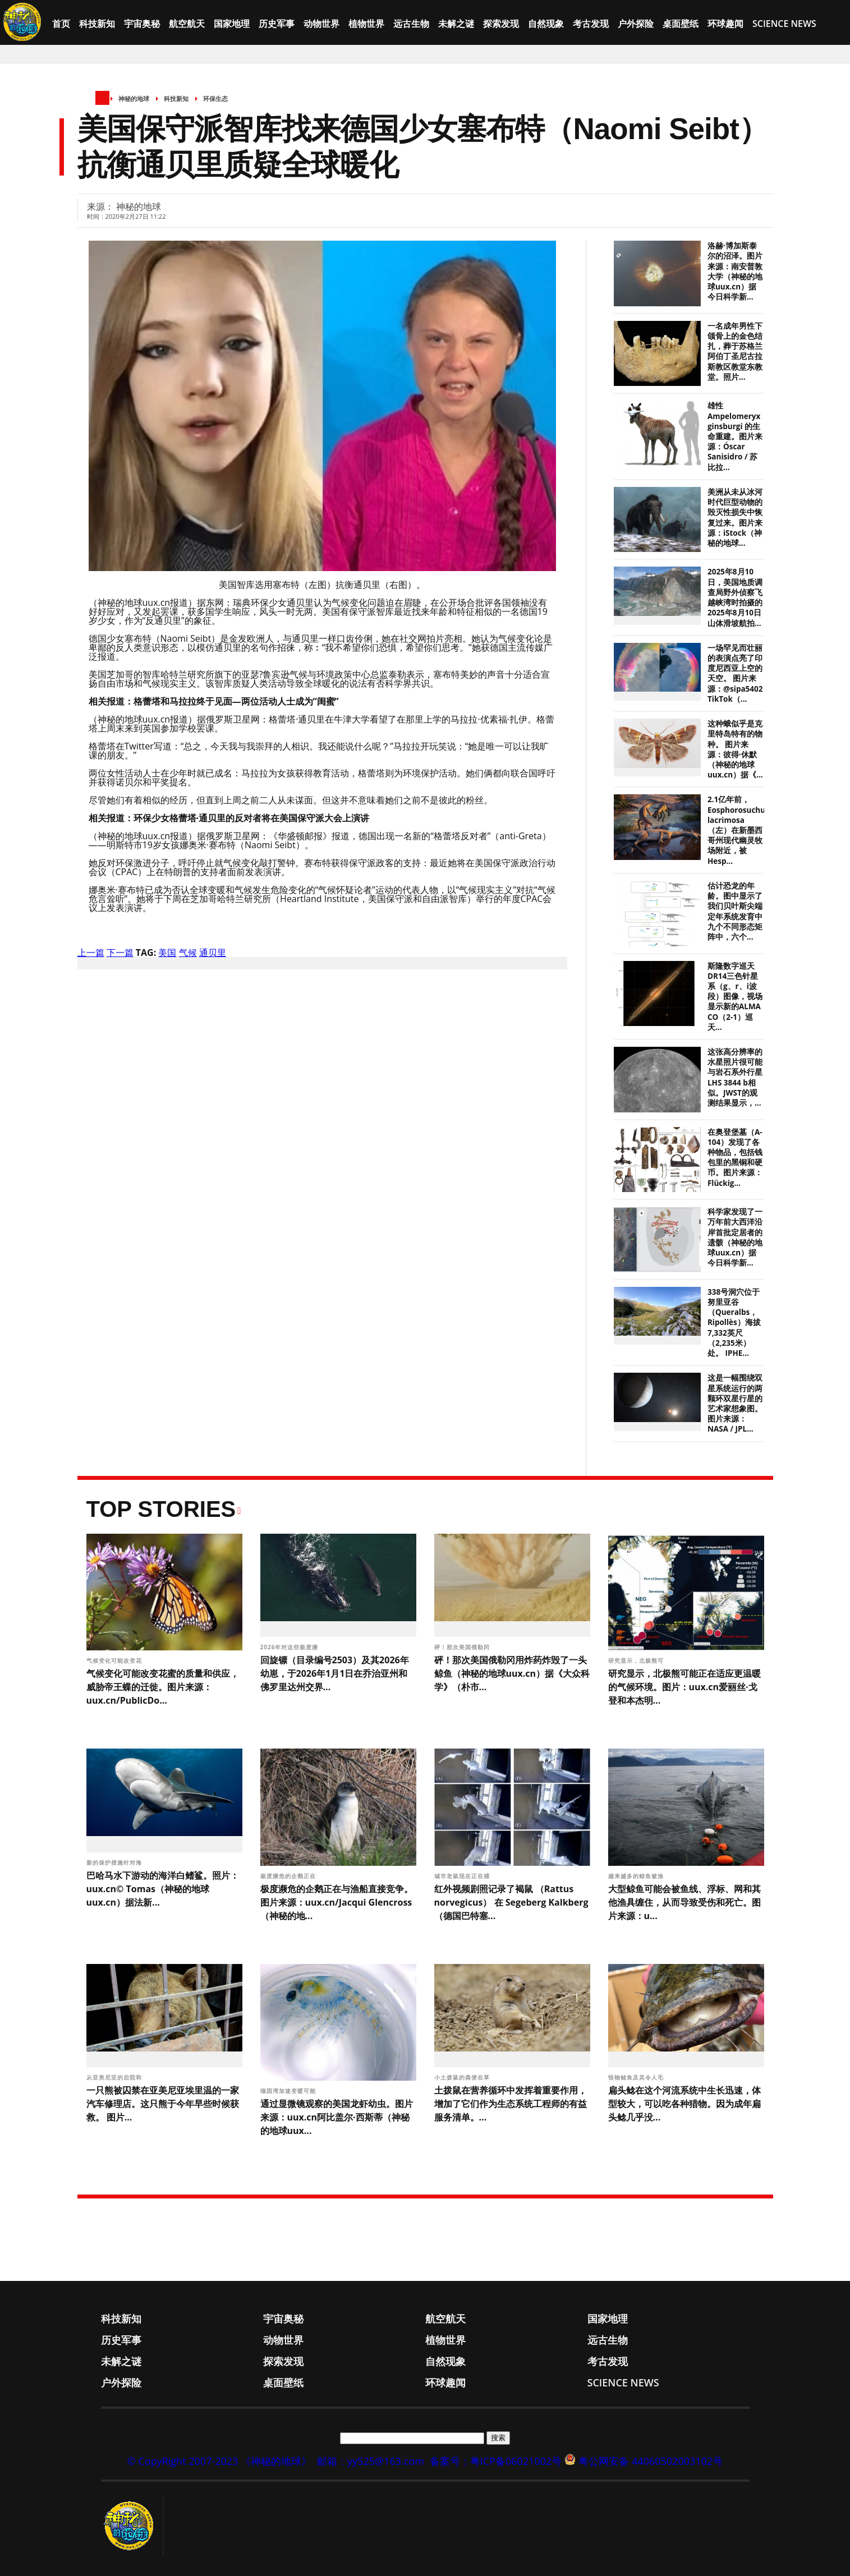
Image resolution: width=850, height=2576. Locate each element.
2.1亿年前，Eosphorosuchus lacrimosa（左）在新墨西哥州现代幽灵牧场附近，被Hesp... (738, 830)
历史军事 (277, 23)
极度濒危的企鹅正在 (289, 1876)
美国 (167, 952)
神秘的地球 (133, 98)
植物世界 (366, 23)
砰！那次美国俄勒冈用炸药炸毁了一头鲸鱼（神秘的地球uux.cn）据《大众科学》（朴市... (512, 1673)
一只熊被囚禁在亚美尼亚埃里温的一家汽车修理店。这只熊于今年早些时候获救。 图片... (162, 2103)
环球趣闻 (725, 23)
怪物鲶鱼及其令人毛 (637, 2077)
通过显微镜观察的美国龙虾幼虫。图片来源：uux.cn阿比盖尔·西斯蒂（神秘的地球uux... (336, 2117)
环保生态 (215, 98)
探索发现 (501, 23)
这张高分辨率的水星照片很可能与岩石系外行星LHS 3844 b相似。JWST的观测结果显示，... (734, 1077)
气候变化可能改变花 (115, 1660)
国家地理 (232, 23)
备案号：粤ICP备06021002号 (496, 2461)
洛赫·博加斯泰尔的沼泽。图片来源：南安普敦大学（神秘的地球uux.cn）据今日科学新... (734, 271)
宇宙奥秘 (142, 23)
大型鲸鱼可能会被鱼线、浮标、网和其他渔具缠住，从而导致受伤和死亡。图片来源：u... (684, 1902)
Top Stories (161, 1509)
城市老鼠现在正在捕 (463, 1876)
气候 (188, 952)
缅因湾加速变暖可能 (289, 2091)
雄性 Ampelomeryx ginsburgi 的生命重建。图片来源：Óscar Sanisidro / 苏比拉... (734, 436)
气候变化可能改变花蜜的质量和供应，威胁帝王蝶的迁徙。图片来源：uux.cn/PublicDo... (162, 1686)
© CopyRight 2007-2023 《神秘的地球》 (219, 2461)
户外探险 (636, 23)
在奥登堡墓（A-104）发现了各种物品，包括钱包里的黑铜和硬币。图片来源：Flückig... (734, 1157)
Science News (784, 23)
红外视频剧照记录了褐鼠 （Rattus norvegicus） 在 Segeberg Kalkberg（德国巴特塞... (511, 1902)
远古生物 (411, 23)
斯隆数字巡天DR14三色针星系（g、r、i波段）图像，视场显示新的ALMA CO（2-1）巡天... (734, 996)
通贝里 (212, 952)
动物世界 (321, 23)
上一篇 (90, 952)
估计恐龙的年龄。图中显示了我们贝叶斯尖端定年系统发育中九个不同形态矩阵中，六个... (734, 911)
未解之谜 (456, 23)
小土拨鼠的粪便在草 (463, 2077)
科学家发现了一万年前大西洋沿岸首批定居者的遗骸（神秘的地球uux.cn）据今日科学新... (734, 1237)
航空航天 (187, 23)
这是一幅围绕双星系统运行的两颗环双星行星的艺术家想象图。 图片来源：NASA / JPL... (734, 1403)
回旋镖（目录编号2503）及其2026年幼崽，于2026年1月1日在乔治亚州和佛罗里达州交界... (334, 1673)
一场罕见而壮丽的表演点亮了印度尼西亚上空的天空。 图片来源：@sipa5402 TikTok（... (735, 673)
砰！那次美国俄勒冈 (463, 1647)
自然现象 (546, 23)
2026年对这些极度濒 (290, 1647)
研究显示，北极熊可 (637, 1660)
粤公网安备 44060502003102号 (650, 2461)
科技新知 (97, 23)
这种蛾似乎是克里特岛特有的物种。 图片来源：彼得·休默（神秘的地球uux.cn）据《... (735, 749)
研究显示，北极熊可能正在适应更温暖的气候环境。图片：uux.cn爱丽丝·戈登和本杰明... (684, 1686)
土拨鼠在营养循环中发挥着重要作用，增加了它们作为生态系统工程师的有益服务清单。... (510, 2103)
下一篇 (120, 952)
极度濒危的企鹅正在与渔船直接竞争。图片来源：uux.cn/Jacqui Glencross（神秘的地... (336, 1902)
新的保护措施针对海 (115, 1862)
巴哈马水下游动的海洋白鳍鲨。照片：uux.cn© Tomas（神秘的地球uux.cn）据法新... (162, 1888)
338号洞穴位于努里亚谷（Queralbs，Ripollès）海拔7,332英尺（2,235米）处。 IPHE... (734, 1322)
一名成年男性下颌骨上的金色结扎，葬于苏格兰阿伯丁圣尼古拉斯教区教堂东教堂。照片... (734, 351)
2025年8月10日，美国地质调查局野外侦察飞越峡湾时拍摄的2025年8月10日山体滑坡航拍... (734, 597)
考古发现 (591, 23)
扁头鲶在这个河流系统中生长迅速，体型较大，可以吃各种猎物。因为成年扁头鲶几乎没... (684, 2103)
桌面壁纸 (681, 23)
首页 (61, 23)
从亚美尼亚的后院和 (115, 2077)
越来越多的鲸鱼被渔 (637, 1876)
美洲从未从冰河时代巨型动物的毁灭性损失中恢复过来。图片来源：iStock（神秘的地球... (734, 517)
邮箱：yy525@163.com (370, 2461)
